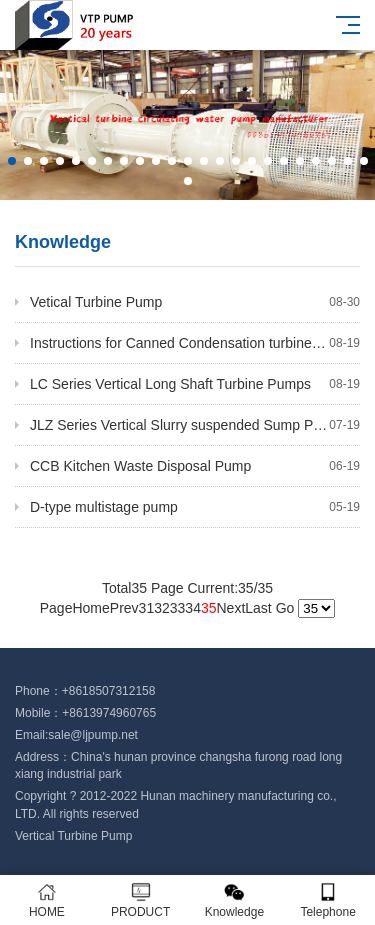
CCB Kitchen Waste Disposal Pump (195, 466)
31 (147, 608)
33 (178, 608)
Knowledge (235, 900)
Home (90, 608)
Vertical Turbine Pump (73, 836)
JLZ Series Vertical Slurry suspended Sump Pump (195, 425)
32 (162, 608)
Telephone (328, 900)
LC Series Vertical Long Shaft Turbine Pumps (195, 384)
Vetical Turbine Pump (195, 302)
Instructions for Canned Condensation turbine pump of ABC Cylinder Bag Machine (195, 343)
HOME (47, 900)
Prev (124, 608)
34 (193, 608)
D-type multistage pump (195, 507)
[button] (12, 161)
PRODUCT (141, 900)
